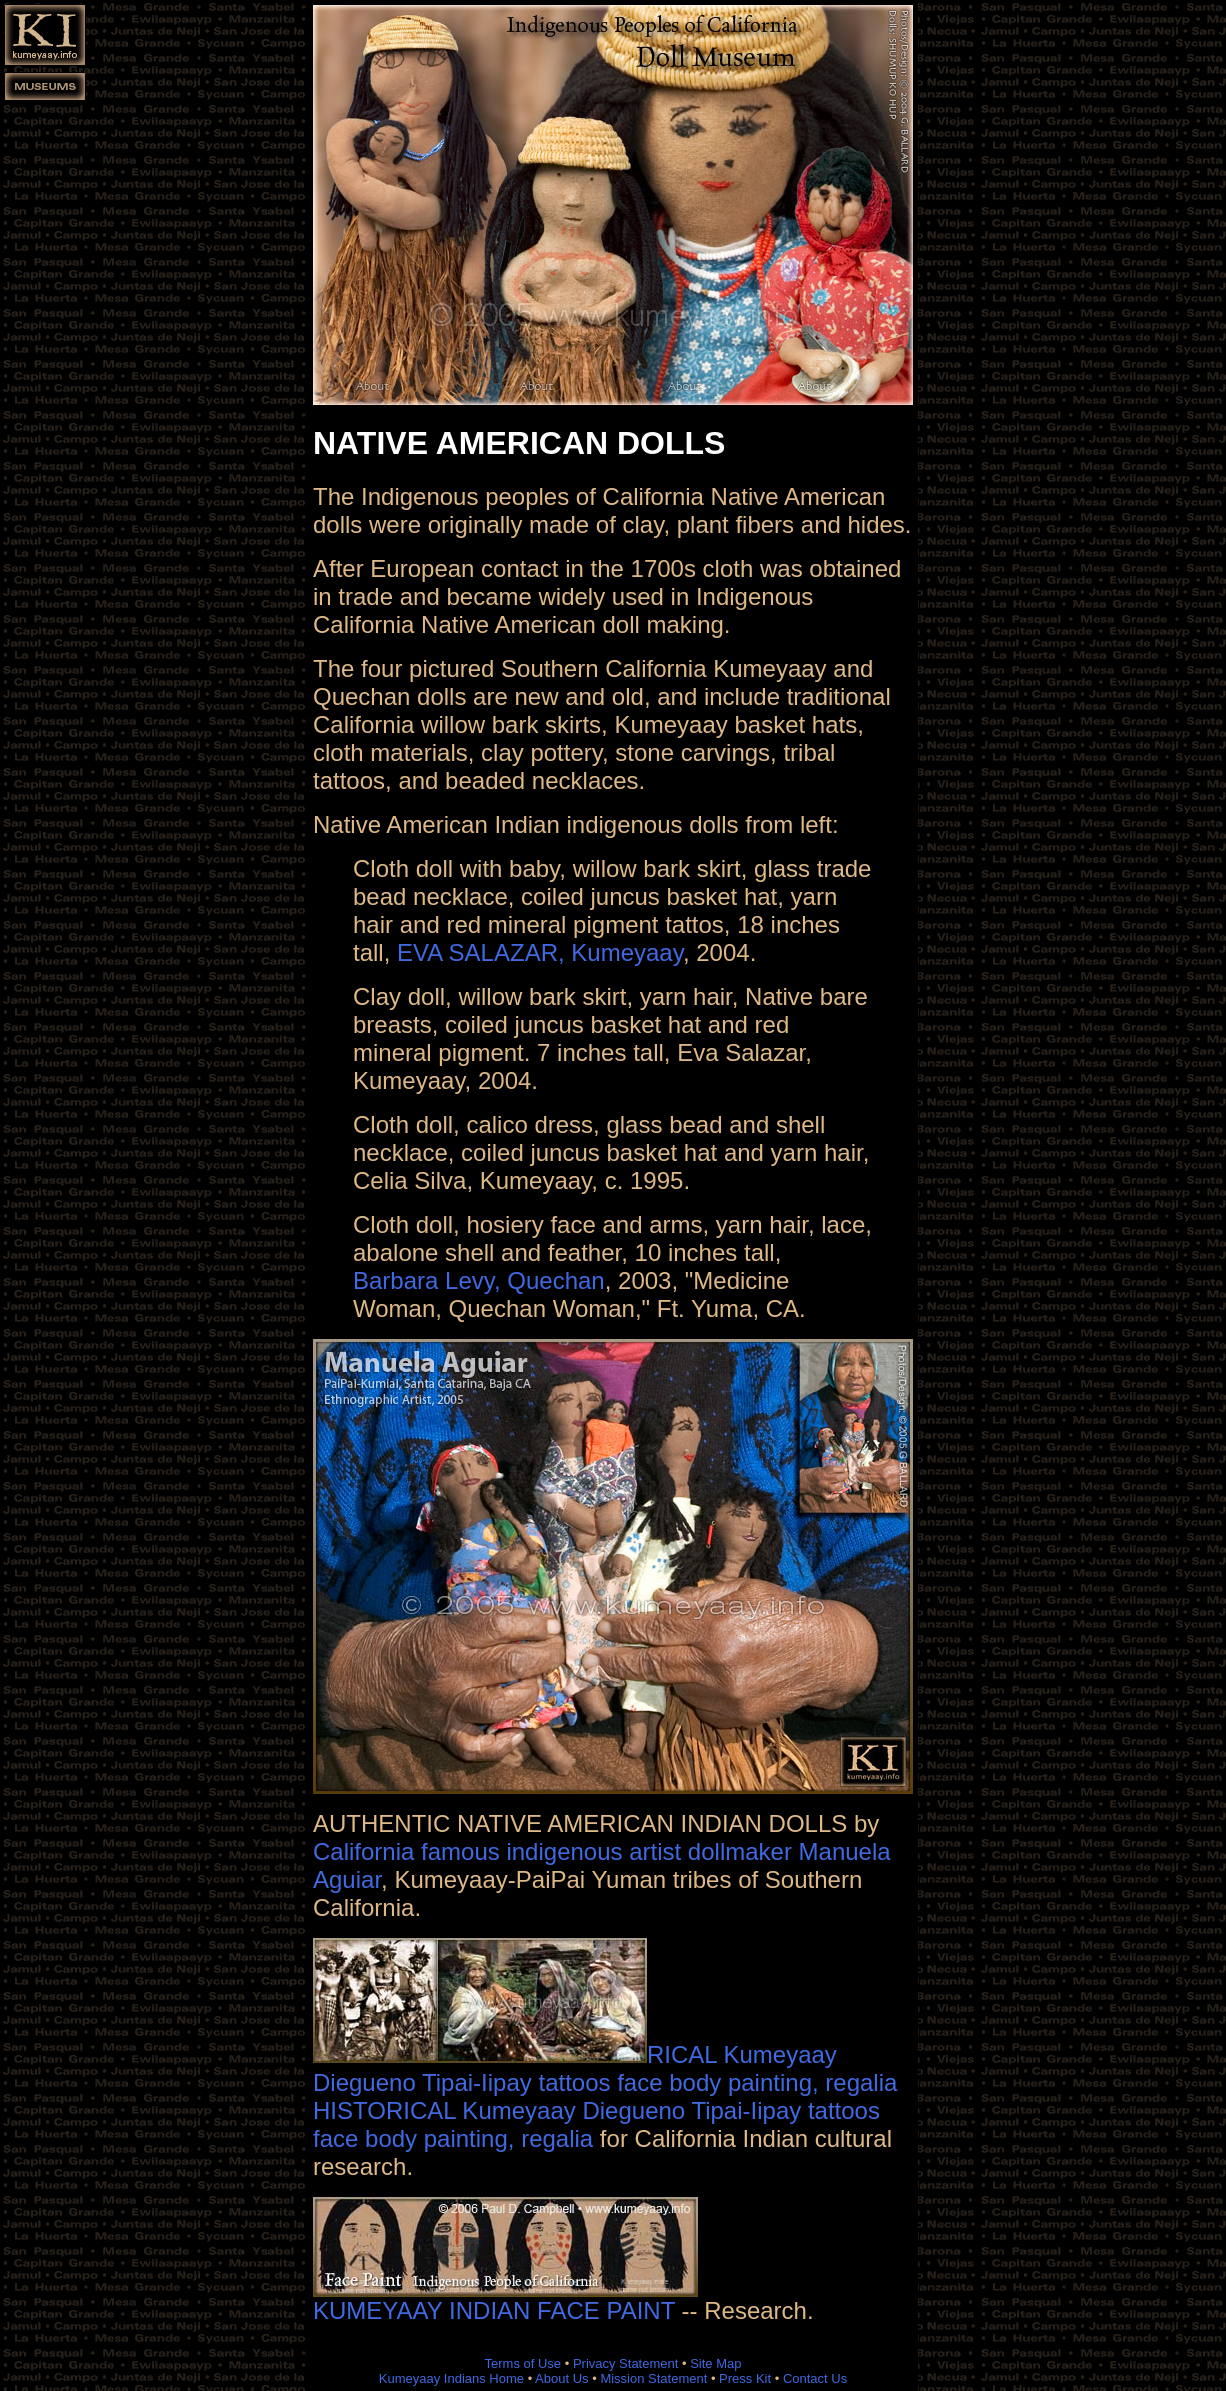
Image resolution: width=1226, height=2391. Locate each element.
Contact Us (815, 2378)
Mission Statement (653, 2378)
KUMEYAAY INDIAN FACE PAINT (505, 2299)
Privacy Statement (626, 2363)
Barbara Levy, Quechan (479, 1280)
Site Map (715, 2363)
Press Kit (745, 2378)
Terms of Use (523, 2363)
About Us (561, 2378)
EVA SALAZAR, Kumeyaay (540, 952)
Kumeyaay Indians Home (451, 2378)
